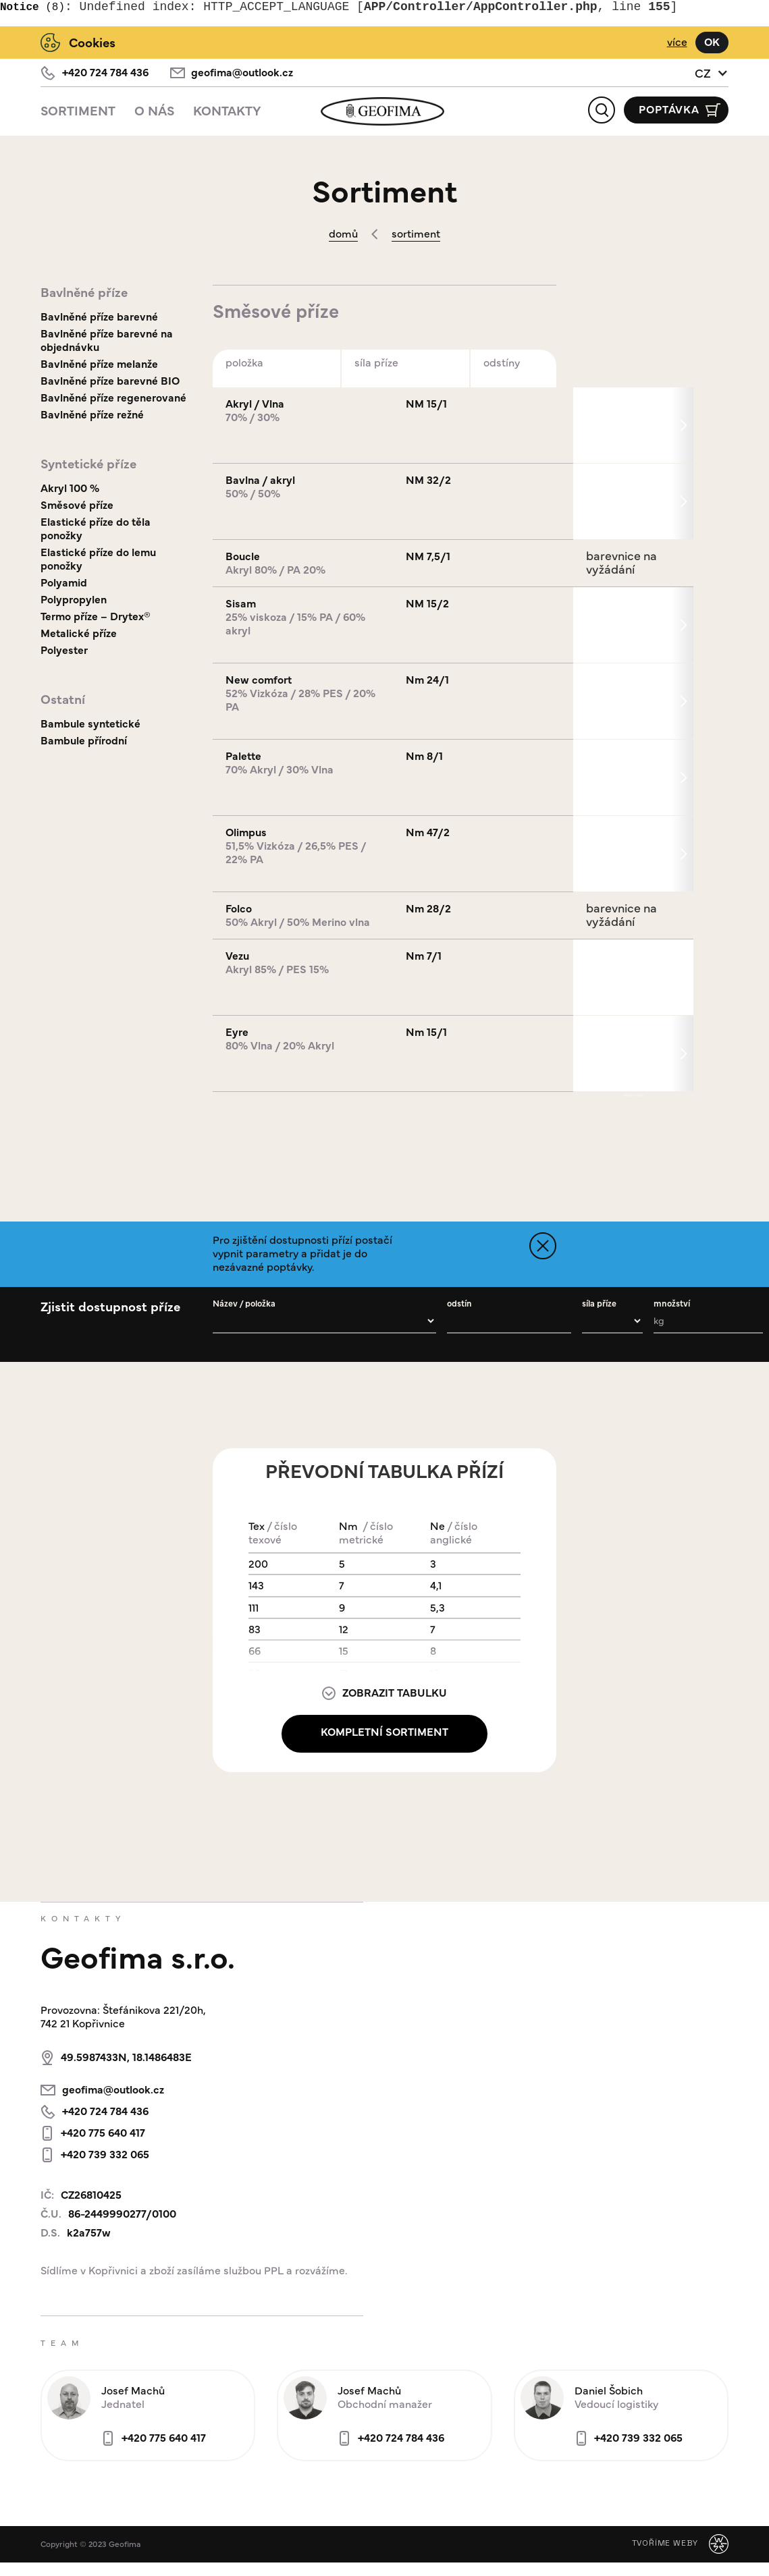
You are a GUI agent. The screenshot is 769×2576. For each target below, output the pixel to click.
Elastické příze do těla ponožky (96, 528)
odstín (459, 1303)
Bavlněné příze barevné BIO (110, 380)
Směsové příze (77, 504)
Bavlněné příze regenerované (113, 397)
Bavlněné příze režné (92, 414)
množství (672, 1303)
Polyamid (64, 582)
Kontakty (227, 110)
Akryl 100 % (70, 488)
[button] (711, 73)
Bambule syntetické (90, 723)
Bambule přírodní (84, 740)
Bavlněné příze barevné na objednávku (107, 340)
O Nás (154, 110)
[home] (385, 111)
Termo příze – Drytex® (96, 616)
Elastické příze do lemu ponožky (98, 558)
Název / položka (244, 1303)
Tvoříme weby (665, 2543)
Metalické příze (79, 633)
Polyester (64, 649)
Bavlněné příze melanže (99, 363)
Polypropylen (74, 599)
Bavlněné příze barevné (99, 316)
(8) (32, 7)
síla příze (599, 1303)
